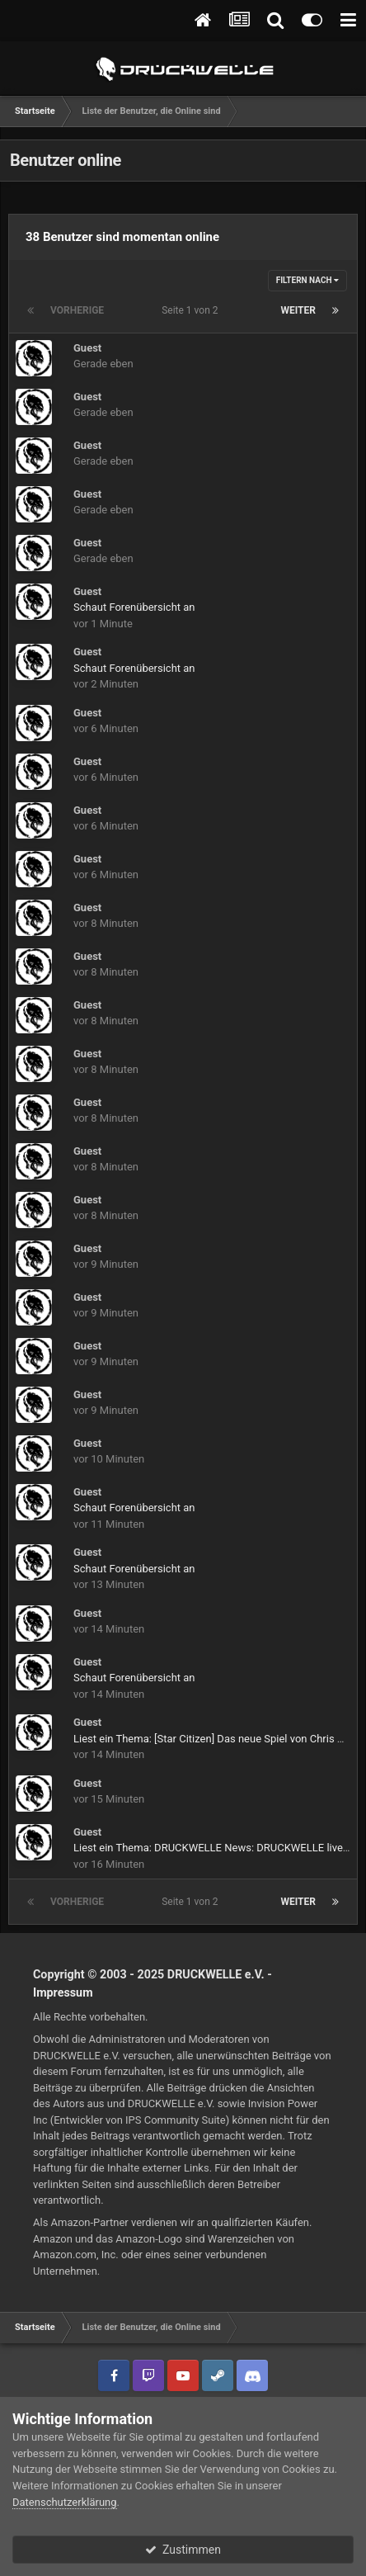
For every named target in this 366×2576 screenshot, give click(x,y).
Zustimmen (183, 2549)
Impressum (63, 1992)
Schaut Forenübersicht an (134, 607)
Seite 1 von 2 (192, 310)
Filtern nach (307, 280)
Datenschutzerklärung (64, 2502)
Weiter (298, 310)
